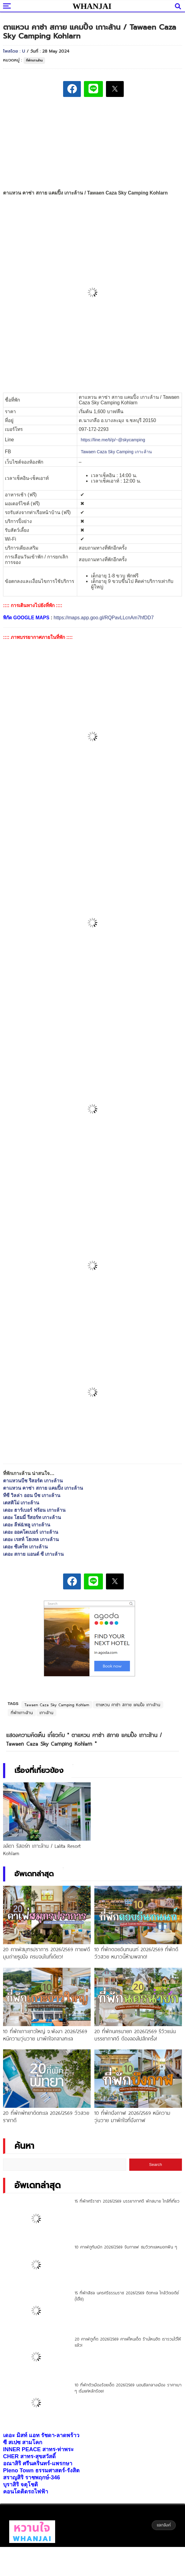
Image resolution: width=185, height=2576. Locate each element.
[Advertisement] (92, 144)
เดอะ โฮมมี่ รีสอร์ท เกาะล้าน (32, 1517)
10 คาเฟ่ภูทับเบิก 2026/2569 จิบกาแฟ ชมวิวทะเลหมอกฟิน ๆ (126, 2247)
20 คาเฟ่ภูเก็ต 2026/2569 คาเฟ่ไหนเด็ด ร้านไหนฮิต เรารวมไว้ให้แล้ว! (128, 2342)
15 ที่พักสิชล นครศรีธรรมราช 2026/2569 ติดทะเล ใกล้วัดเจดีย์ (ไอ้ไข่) (127, 2296)
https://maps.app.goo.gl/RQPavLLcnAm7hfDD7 (104, 617)
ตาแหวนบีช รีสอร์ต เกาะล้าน (33, 1480)
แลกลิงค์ (164, 2525)
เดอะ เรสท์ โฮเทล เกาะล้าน (31, 1539)
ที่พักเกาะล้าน (34, 60)
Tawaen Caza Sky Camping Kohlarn (57, 1705)
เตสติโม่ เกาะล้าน (21, 1502)
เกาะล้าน (46, 1713)
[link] (116, 451)
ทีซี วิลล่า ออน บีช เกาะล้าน (31, 1495)
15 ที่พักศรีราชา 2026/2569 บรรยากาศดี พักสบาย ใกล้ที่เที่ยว (127, 2201)
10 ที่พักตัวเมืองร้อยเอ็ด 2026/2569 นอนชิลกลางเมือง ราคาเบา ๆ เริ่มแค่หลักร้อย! (128, 2388)
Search (155, 2164)
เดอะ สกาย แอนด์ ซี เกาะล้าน (33, 1554)
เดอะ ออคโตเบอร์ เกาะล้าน (30, 1532)
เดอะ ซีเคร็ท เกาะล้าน (25, 1546)
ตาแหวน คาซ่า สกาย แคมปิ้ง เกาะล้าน (43, 1488)
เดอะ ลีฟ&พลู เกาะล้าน (26, 1524)
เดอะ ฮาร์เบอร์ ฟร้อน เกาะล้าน (34, 1510)
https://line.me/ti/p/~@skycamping (113, 439)
